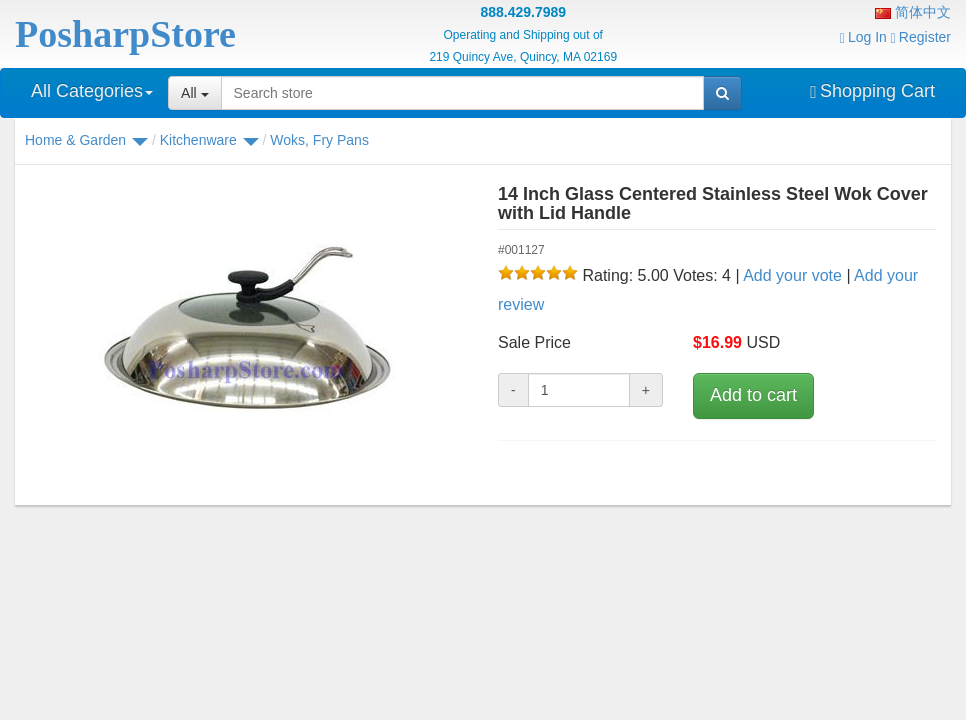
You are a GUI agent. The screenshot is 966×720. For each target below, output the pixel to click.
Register (921, 37)
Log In (863, 37)
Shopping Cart (872, 91)
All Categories (92, 91)
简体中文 (913, 12)
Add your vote (792, 275)
